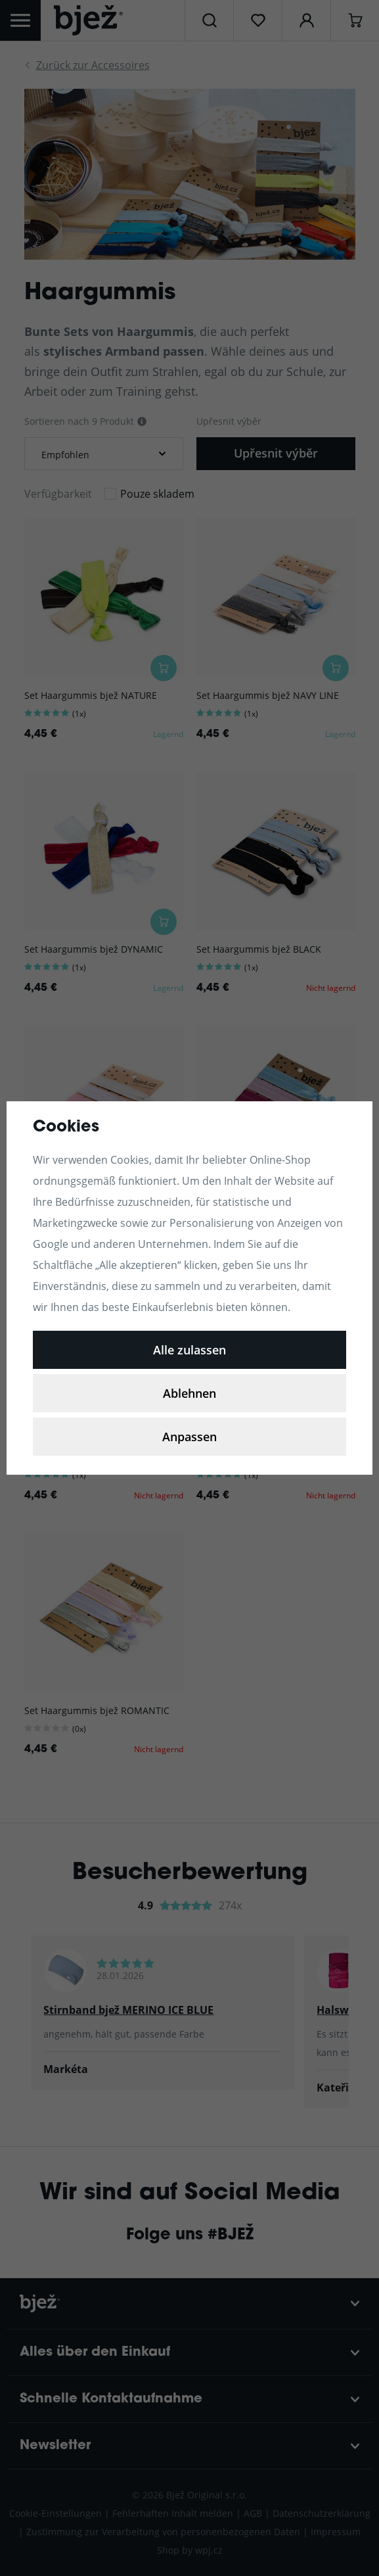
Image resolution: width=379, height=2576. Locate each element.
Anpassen (189, 1436)
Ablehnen (189, 1393)
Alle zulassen (189, 1350)
